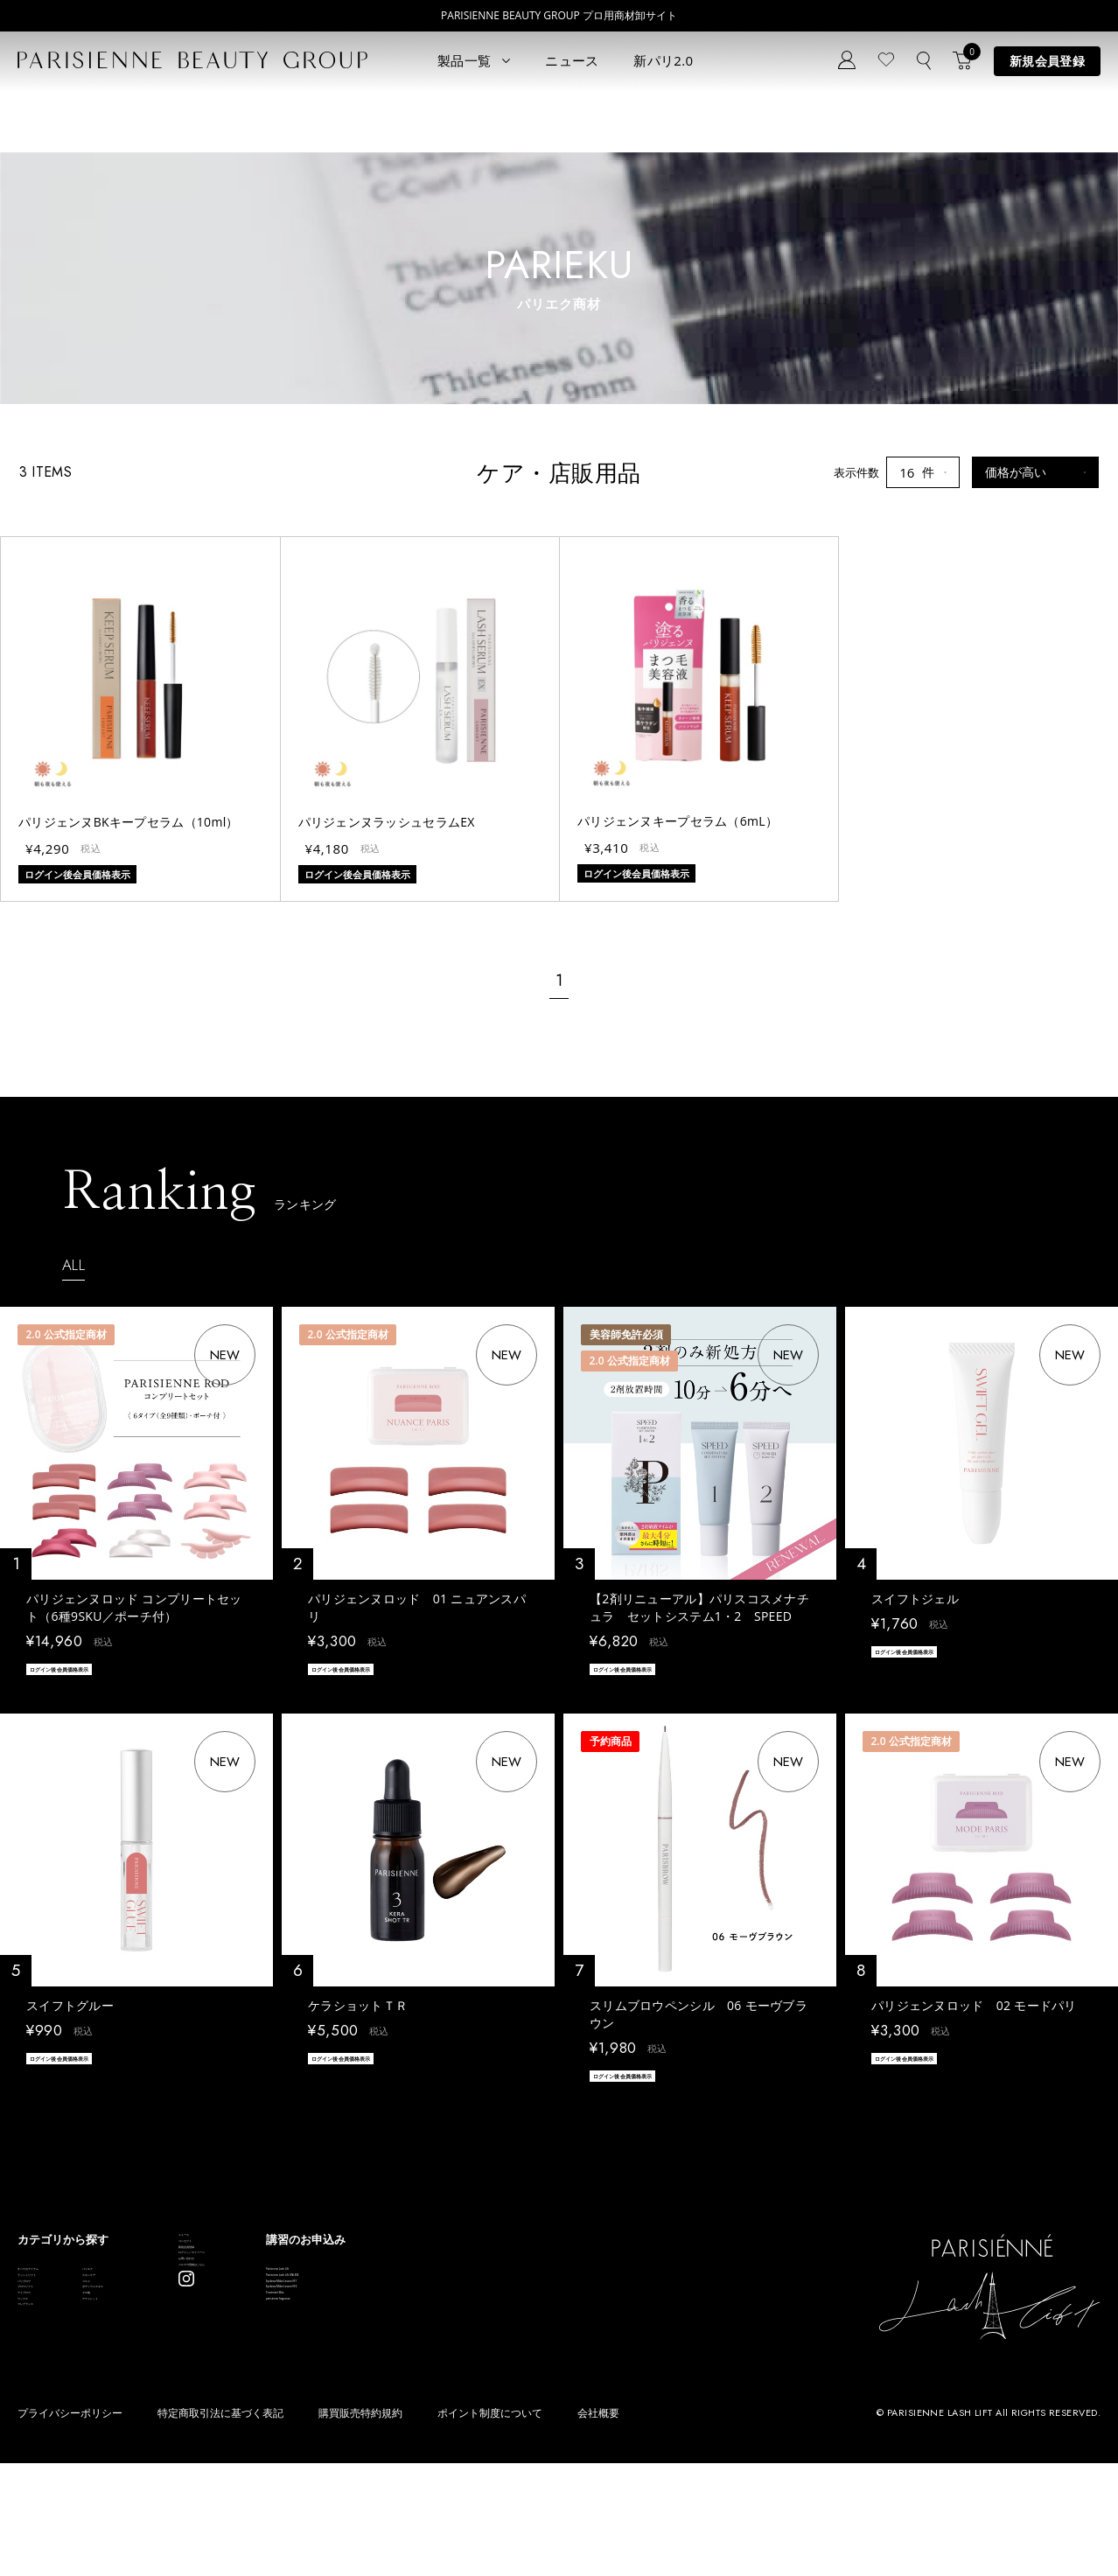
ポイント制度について (489, 2526)
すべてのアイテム (62, 2289)
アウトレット (186, 2420)
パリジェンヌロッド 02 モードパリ (974, 2013)
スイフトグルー (70, 2013)
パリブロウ (45, 2342)
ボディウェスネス (197, 2368)
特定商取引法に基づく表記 (220, 2526)
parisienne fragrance (542, 2420)
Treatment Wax (528, 2394)
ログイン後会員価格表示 (87, 1672)
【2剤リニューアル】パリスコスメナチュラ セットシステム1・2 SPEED (699, 1607)
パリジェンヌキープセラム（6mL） (677, 821)
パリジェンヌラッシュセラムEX (386, 821)
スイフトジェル (915, 1598)
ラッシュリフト (57, 2315)
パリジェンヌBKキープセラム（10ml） (128, 821)
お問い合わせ (347, 2360)
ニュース (571, 60)
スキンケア (180, 2315)
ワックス (40, 2420)
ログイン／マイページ (370, 2334)
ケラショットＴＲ (358, 2013)
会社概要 (598, 2526)
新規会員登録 (1047, 60)
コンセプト (341, 2281)
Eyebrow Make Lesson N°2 (558, 2368)
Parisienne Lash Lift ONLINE (561, 2315)
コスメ (169, 2342)
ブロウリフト (51, 2368)
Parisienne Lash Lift (539, 2289)
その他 (169, 2394)
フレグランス (51, 2447)
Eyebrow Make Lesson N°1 (558, 2342)
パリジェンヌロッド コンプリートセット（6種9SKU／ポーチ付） (134, 1607)
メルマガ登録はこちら (370, 2386)
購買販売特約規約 (360, 2526)
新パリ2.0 (663, 60)
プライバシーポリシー (69, 2526)
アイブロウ (45, 2394)
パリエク (175, 2289)
